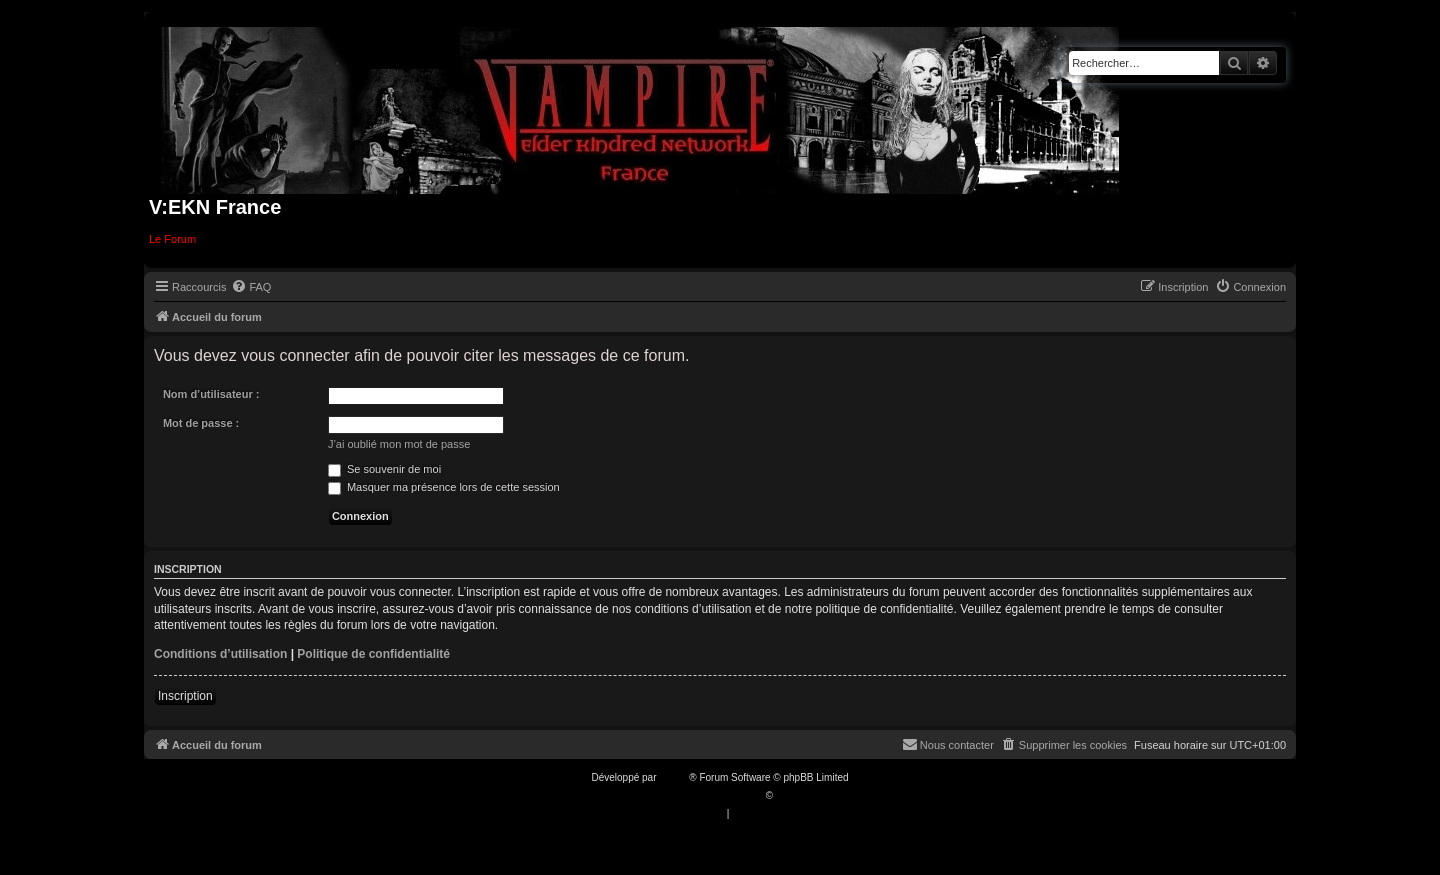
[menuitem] (251, 287)
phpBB (674, 777)
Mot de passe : (201, 423)
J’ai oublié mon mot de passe (399, 444)
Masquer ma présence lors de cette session (444, 487)
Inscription (185, 696)
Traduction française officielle (698, 795)
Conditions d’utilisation (220, 654)
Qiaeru (791, 795)
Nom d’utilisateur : (211, 394)
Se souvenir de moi (384, 469)
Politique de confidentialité (373, 654)
